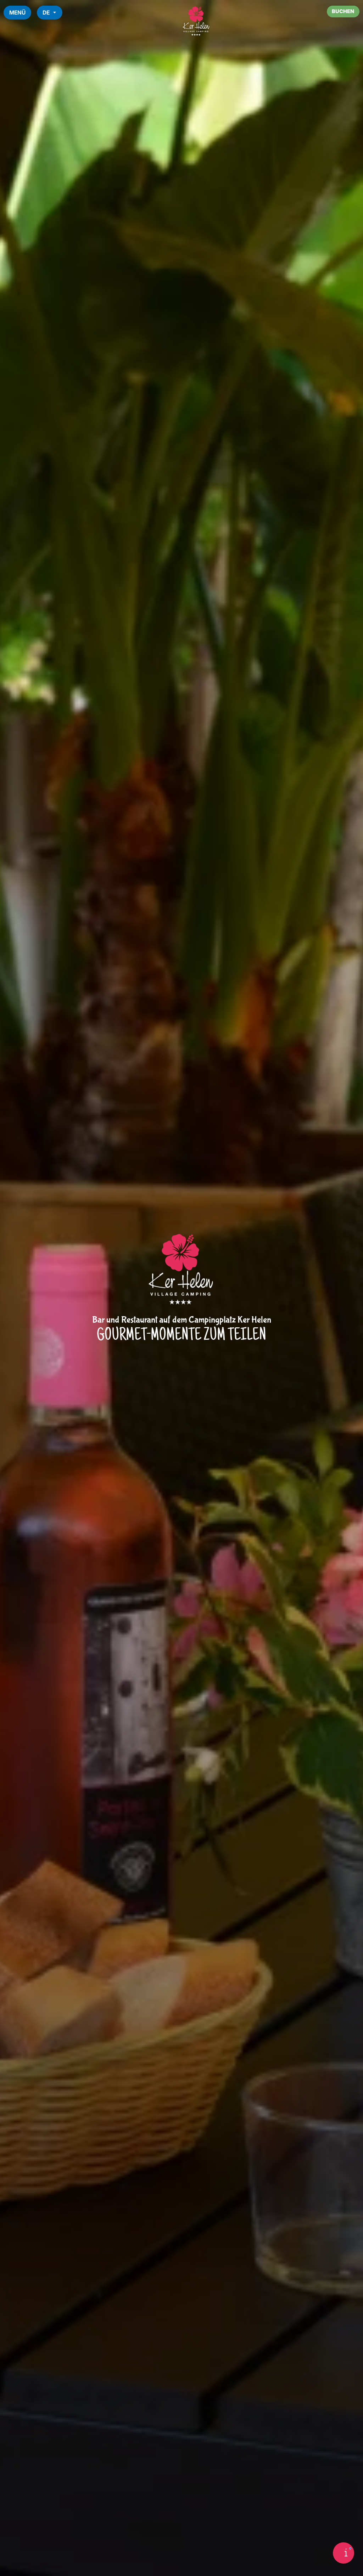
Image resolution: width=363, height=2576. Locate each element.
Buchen (342, 11)
